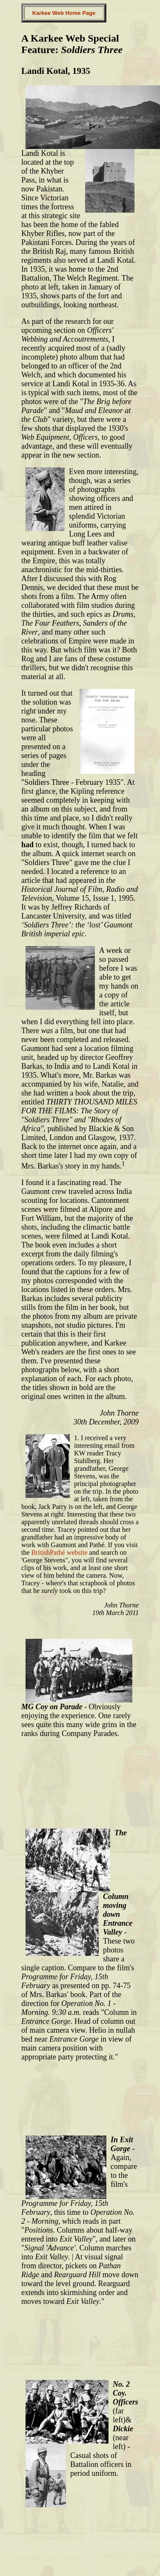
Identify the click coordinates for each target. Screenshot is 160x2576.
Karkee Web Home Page (64, 13)
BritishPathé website (59, 1552)
